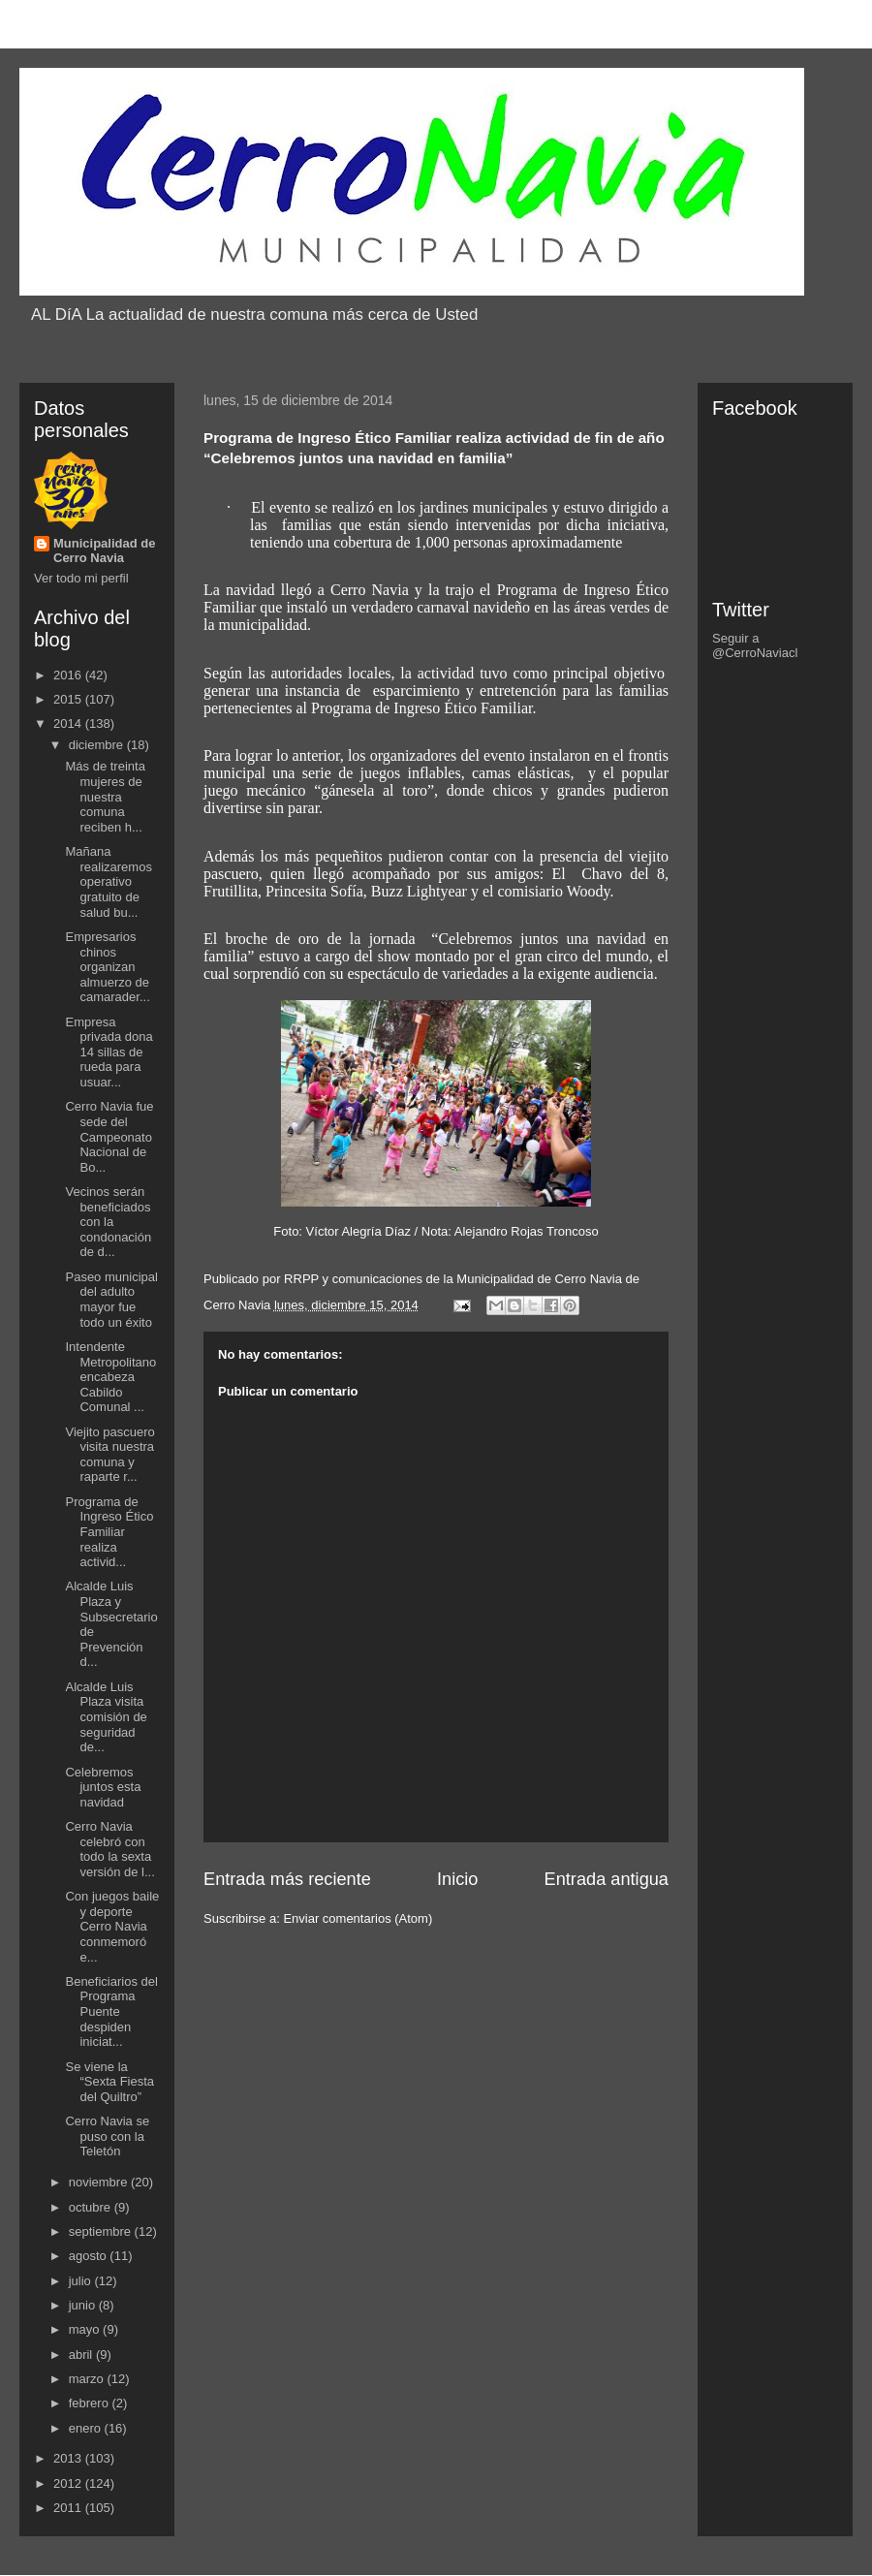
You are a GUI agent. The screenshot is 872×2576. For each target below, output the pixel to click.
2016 (69, 675)
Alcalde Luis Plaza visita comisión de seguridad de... (105, 1717)
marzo (88, 2379)
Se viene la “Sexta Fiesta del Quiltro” (109, 2081)
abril (82, 2354)
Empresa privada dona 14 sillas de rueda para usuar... (108, 1052)
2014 (69, 723)
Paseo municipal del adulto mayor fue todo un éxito (111, 1300)
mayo (86, 2329)
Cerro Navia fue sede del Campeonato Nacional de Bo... (109, 1136)
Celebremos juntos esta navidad (102, 1787)
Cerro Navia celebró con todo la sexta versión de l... (109, 1849)
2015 (69, 699)
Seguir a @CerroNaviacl (754, 645)
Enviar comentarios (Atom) (357, 1918)
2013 (69, 2458)
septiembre (102, 2231)
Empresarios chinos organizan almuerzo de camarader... (107, 966)
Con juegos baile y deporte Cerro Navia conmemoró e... (112, 1926)
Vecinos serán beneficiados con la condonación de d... (108, 1221)
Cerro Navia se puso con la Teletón (107, 2136)
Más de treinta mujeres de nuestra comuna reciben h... (104, 796)
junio (84, 2305)
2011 (69, 2507)
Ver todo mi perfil (81, 578)
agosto (89, 2255)
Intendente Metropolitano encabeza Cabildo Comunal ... (110, 1376)
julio (82, 2281)
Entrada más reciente (287, 1879)
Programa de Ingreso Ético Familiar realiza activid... (109, 1531)
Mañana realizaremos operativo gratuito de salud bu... (108, 881)
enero (87, 2428)
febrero (90, 2403)
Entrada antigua (607, 1879)
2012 (69, 2483)
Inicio (457, 1879)
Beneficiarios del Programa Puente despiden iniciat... (111, 2011)
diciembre (98, 745)
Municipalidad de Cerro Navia (104, 550)
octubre (91, 2207)
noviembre (100, 2182)
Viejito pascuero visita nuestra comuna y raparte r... (109, 1455)
